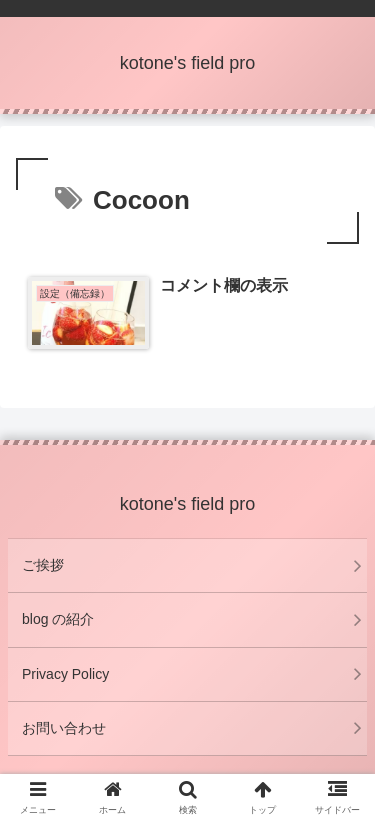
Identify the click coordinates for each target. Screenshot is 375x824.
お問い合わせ (64, 728)
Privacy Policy (65, 674)
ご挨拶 (43, 565)
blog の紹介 (58, 619)
